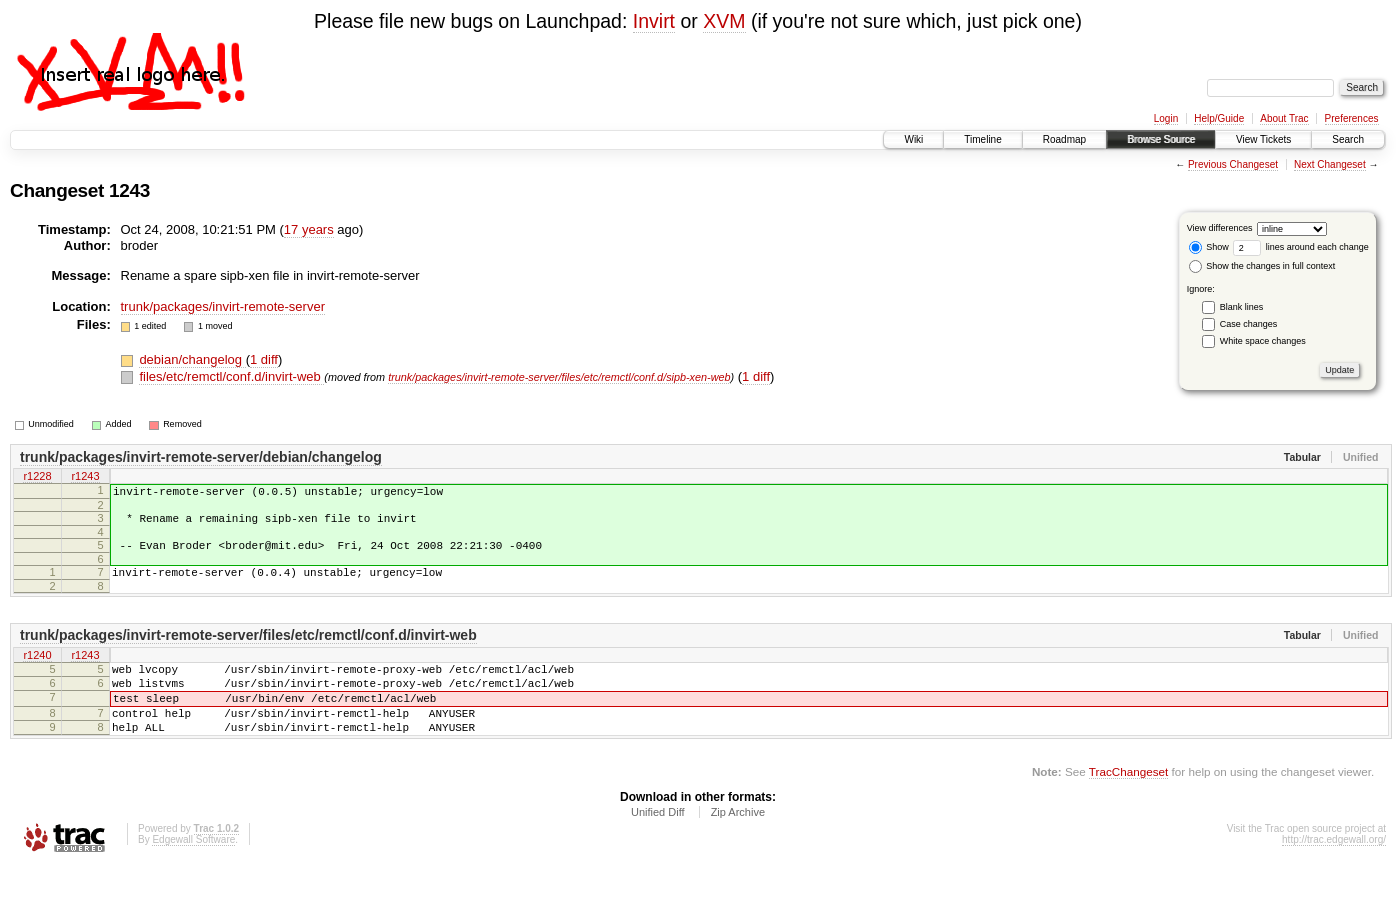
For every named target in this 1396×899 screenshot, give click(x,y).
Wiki (913, 139)
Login (1166, 118)
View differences (1220, 228)
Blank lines (1242, 307)
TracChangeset (1128, 804)
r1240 (37, 671)
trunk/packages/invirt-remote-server (223, 306)
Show (1209, 247)
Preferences (1352, 118)
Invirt (654, 21)
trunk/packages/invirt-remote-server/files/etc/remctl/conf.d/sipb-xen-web (559, 377)
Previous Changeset (1233, 164)
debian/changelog (192, 359)
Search (1348, 139)
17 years (309, 229)
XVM (724, 21)
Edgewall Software (193, 872)
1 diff (264, 359)
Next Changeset (1330, 164)
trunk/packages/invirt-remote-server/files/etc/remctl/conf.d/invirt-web (248, 650)
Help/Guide (1219, 118)
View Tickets (1263, 139)
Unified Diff (658, 845)
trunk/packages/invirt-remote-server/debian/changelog (201, 457)
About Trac (1284, 118)
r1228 (37, 478)
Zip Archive (738, 845)
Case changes (1249, 324)
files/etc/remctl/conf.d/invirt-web (231, 376)
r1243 (85, 478)
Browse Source (1161, 139)
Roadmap (1064, 139)
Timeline (982, 139)
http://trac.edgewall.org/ (1334, 872)
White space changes (1263, 341)
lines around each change (1301, 247)
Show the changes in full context (1262, 266)
